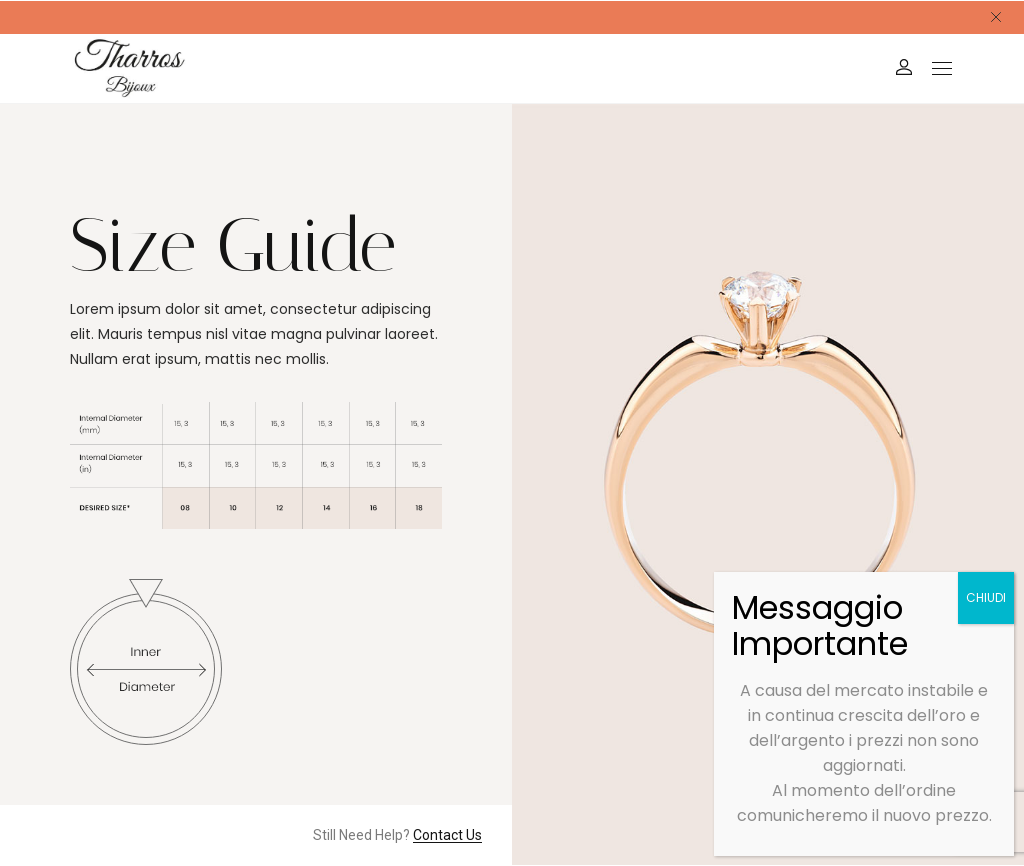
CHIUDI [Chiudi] (986, 597)
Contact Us (447, 835)
